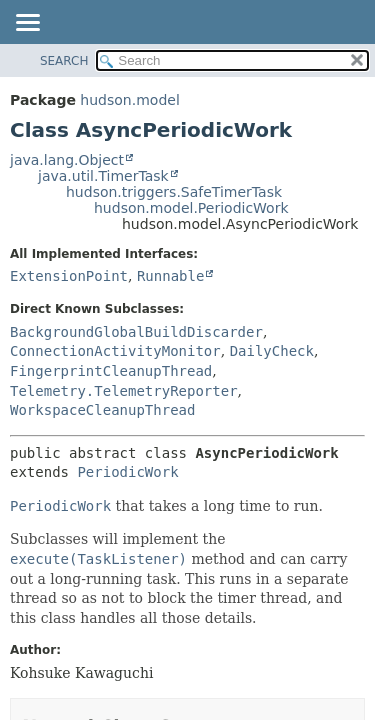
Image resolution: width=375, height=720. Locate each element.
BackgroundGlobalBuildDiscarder (136, 332)
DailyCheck (272, 351)
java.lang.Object (67, 160)
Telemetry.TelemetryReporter (124, 391)
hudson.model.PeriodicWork (191, 208)
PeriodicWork (127, 472)
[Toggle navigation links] (27, 24)
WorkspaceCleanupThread (102, 410)
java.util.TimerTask (103, 176)
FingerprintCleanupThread (111, 371)
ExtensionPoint (69, 276)
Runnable (170, 276)
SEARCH (64, 61)
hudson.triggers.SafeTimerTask (174, 192)
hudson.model (129, 100)
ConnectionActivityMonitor (115, 351)
